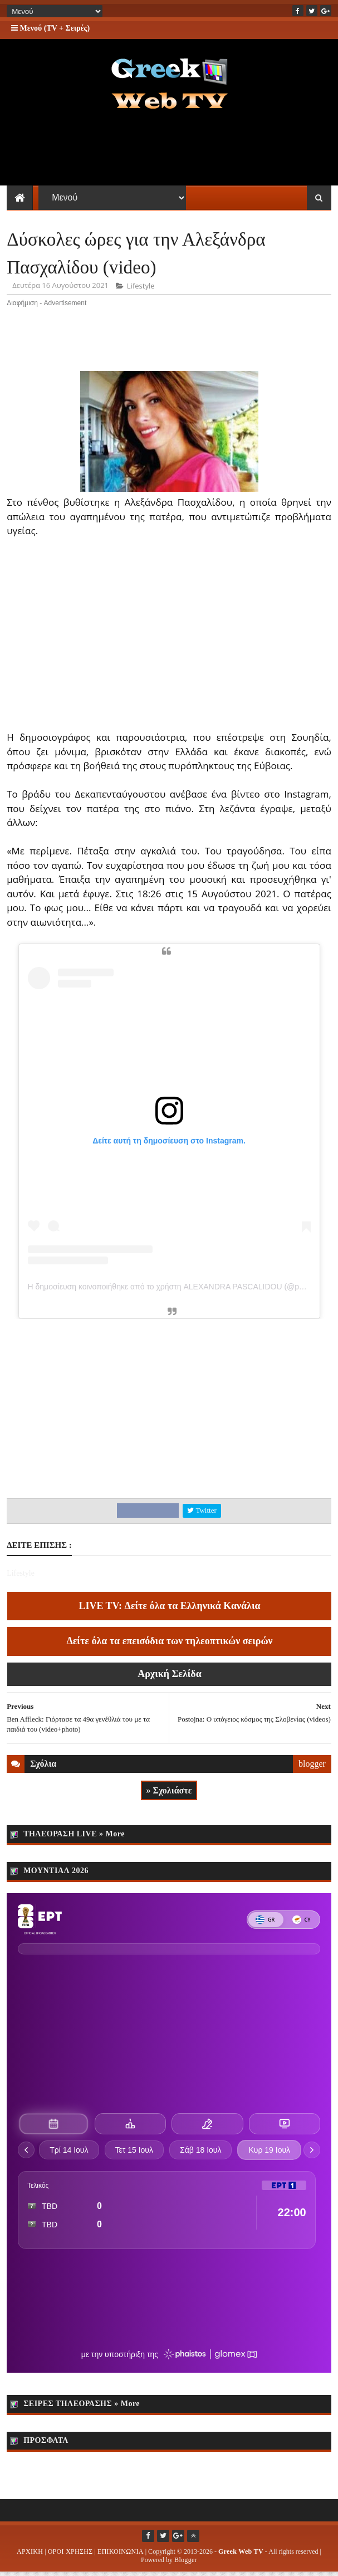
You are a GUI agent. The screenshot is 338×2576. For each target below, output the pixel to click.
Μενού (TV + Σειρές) (50, 28)
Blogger (185, 2564)
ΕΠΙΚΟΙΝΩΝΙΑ (120, 2555)
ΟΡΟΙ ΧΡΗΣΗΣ (70, 2555)
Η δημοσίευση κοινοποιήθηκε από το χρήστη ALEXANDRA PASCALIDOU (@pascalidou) (181, 1290)
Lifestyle (141, 290)
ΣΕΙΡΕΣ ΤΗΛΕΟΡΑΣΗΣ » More (81, 2407)
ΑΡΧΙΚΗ (30, 2555)
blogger (312, 1768)
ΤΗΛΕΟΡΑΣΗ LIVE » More (74, 1838)
